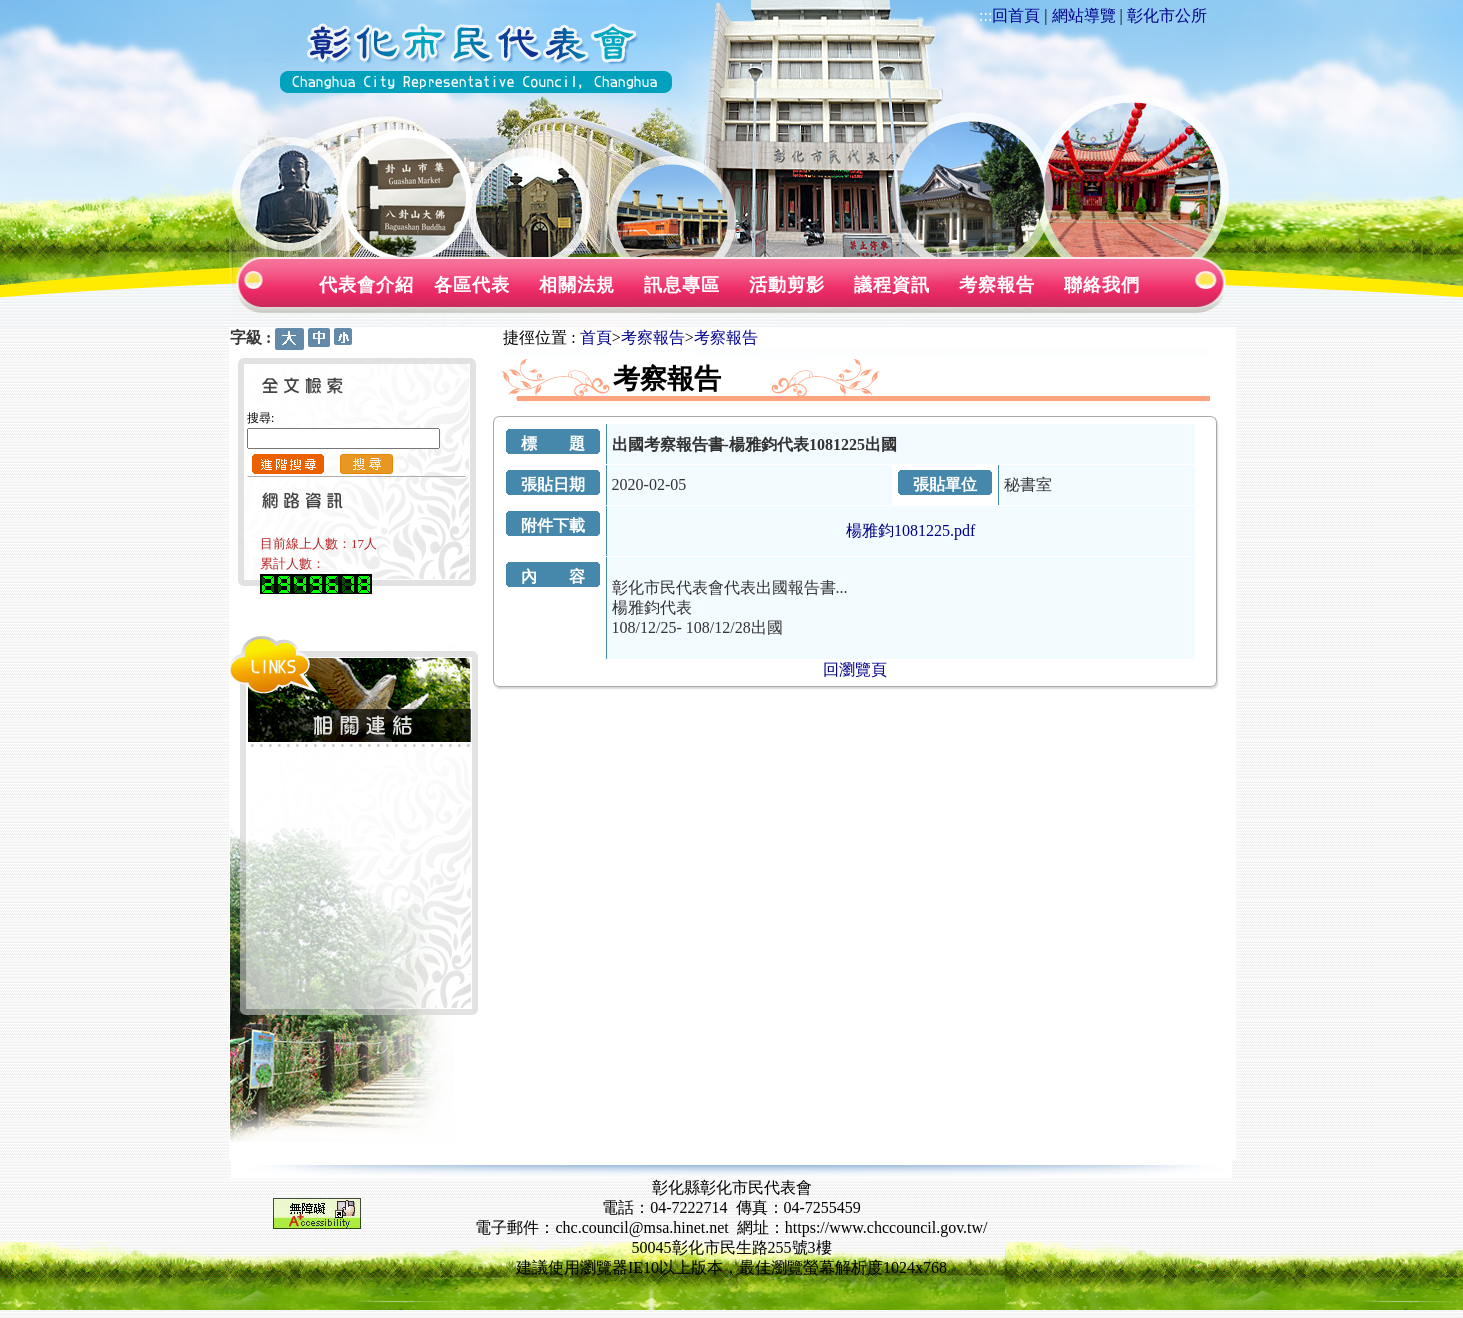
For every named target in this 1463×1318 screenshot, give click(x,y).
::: (985, 15)
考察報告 (997, 285)
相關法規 (577, 285)
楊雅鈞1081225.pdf (910, 530)
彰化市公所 (1167, 15)
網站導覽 (1084, 15)
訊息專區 (682, 285)
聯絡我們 (1102, 285)
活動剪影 (787, 285)
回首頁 (1016, 15)
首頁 (596, 337)
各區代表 (472, 285)
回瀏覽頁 (855, 669)
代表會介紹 (366, 285)
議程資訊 (892, 285)
